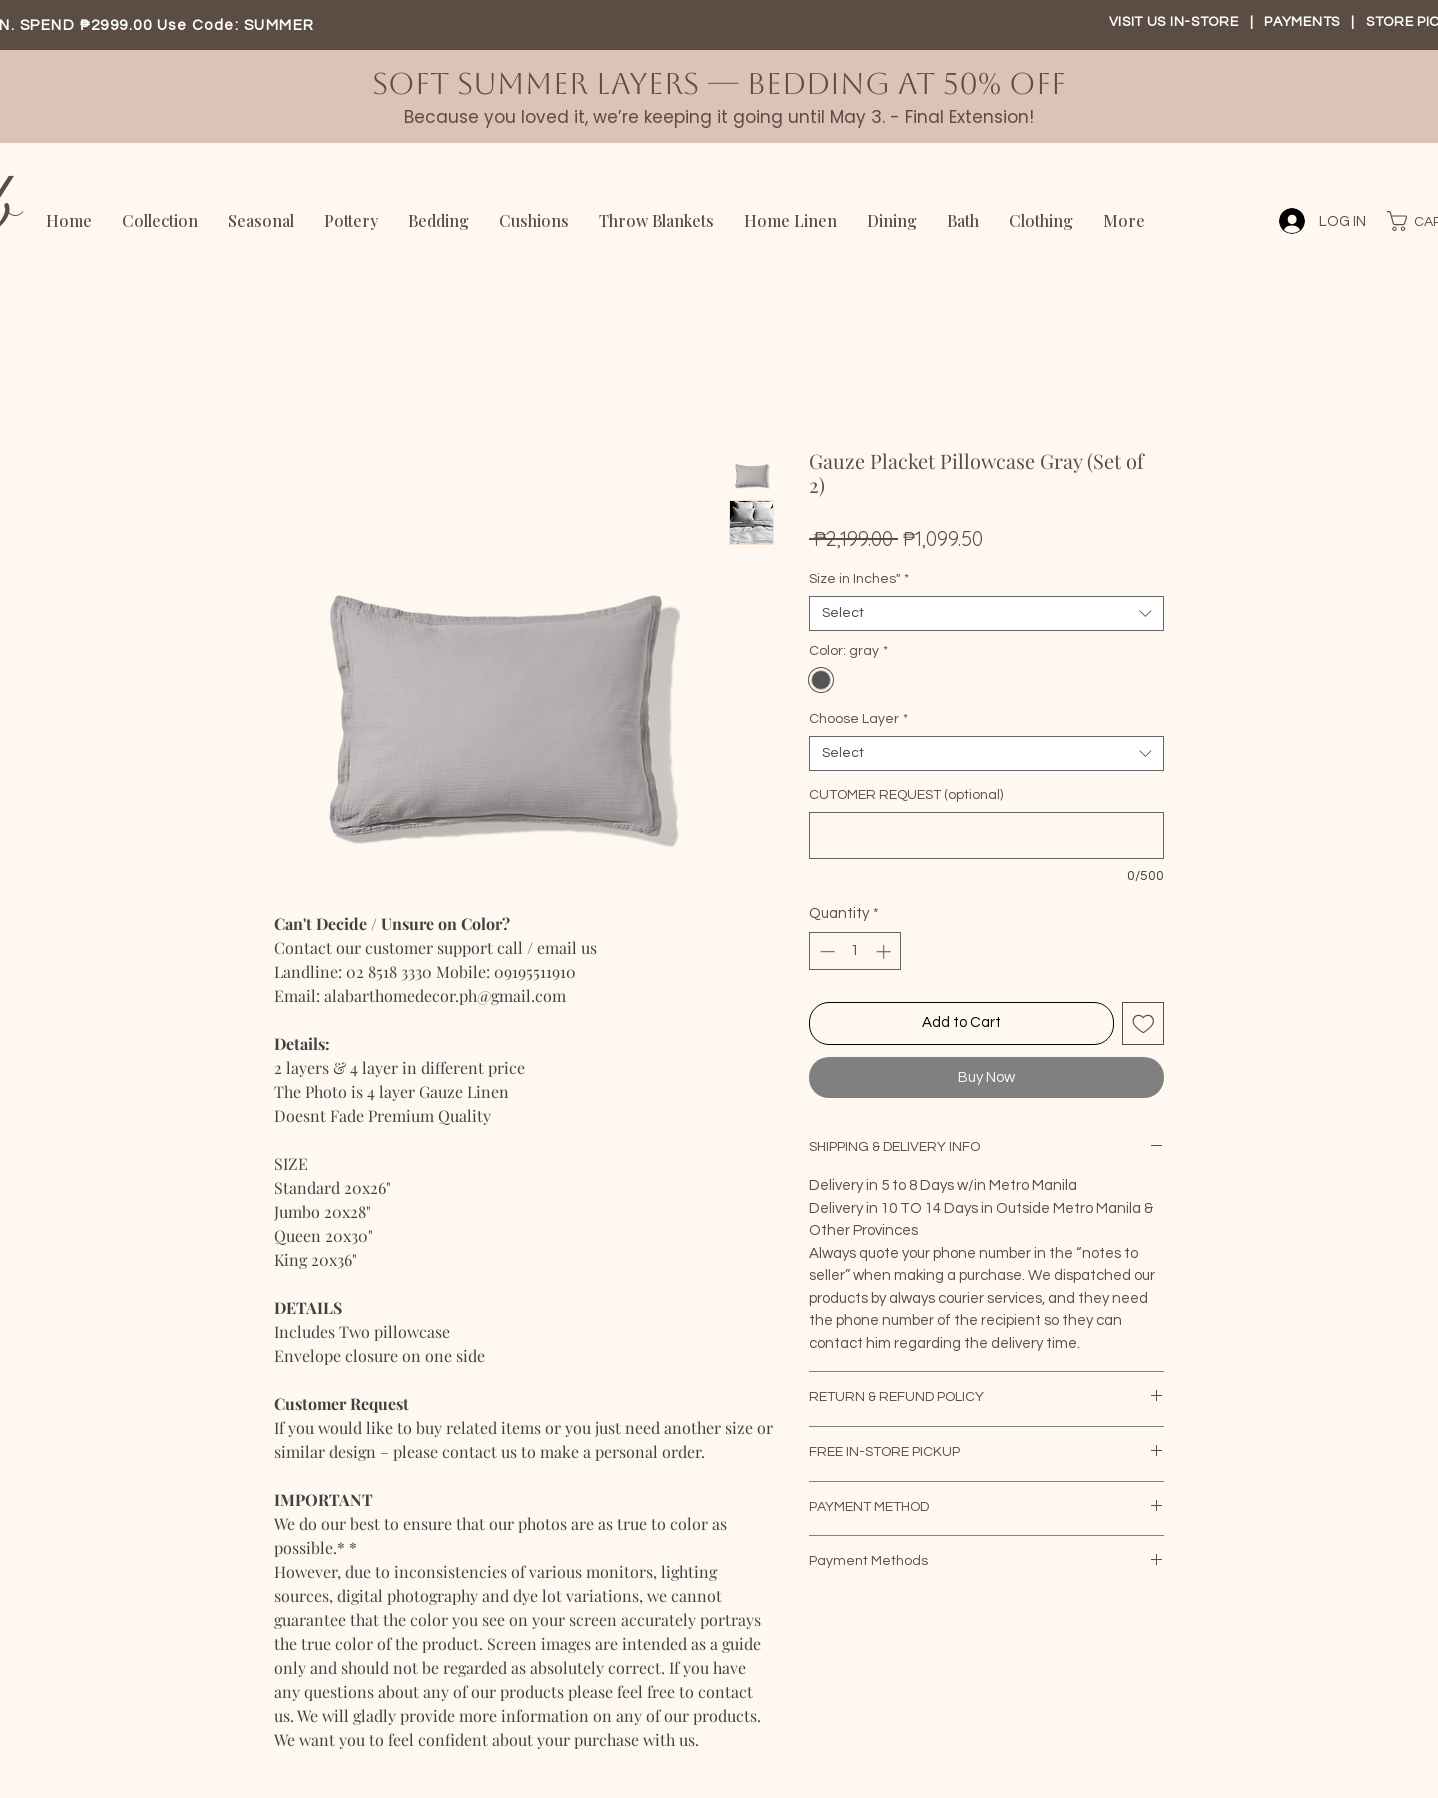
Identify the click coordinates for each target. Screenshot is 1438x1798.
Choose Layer (858, 719)
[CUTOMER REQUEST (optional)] (986, 835)
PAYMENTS (1303, 22)
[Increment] (885, 951)
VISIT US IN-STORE (1174, 22)
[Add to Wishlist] (1143, 1023)
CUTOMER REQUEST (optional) (906, 795)
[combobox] (986, 613)
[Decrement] (825, 951)
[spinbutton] (855, 951)
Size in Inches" (859, 579)
